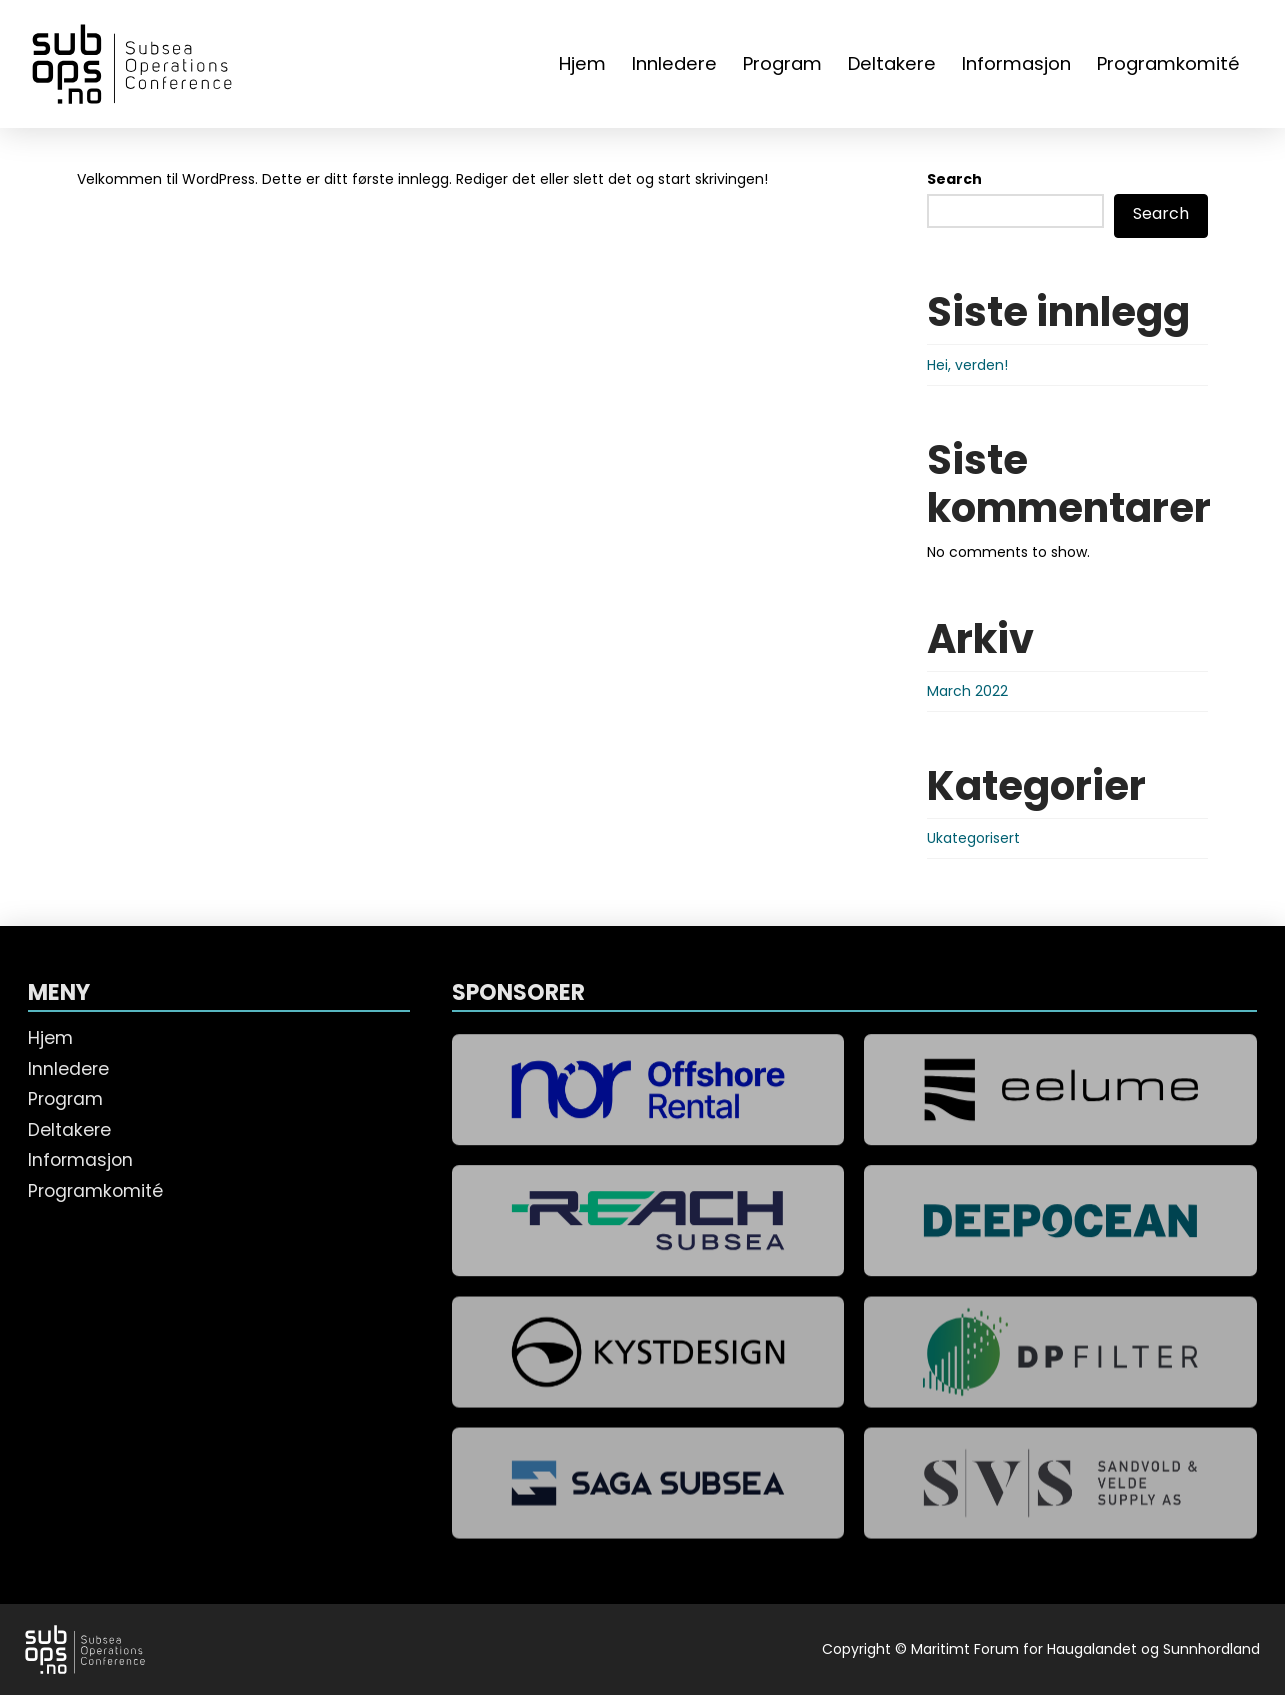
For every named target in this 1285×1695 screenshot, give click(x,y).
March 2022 (967, 691)
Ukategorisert (973, 838)
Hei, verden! (967, 365)
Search (954, 179)
